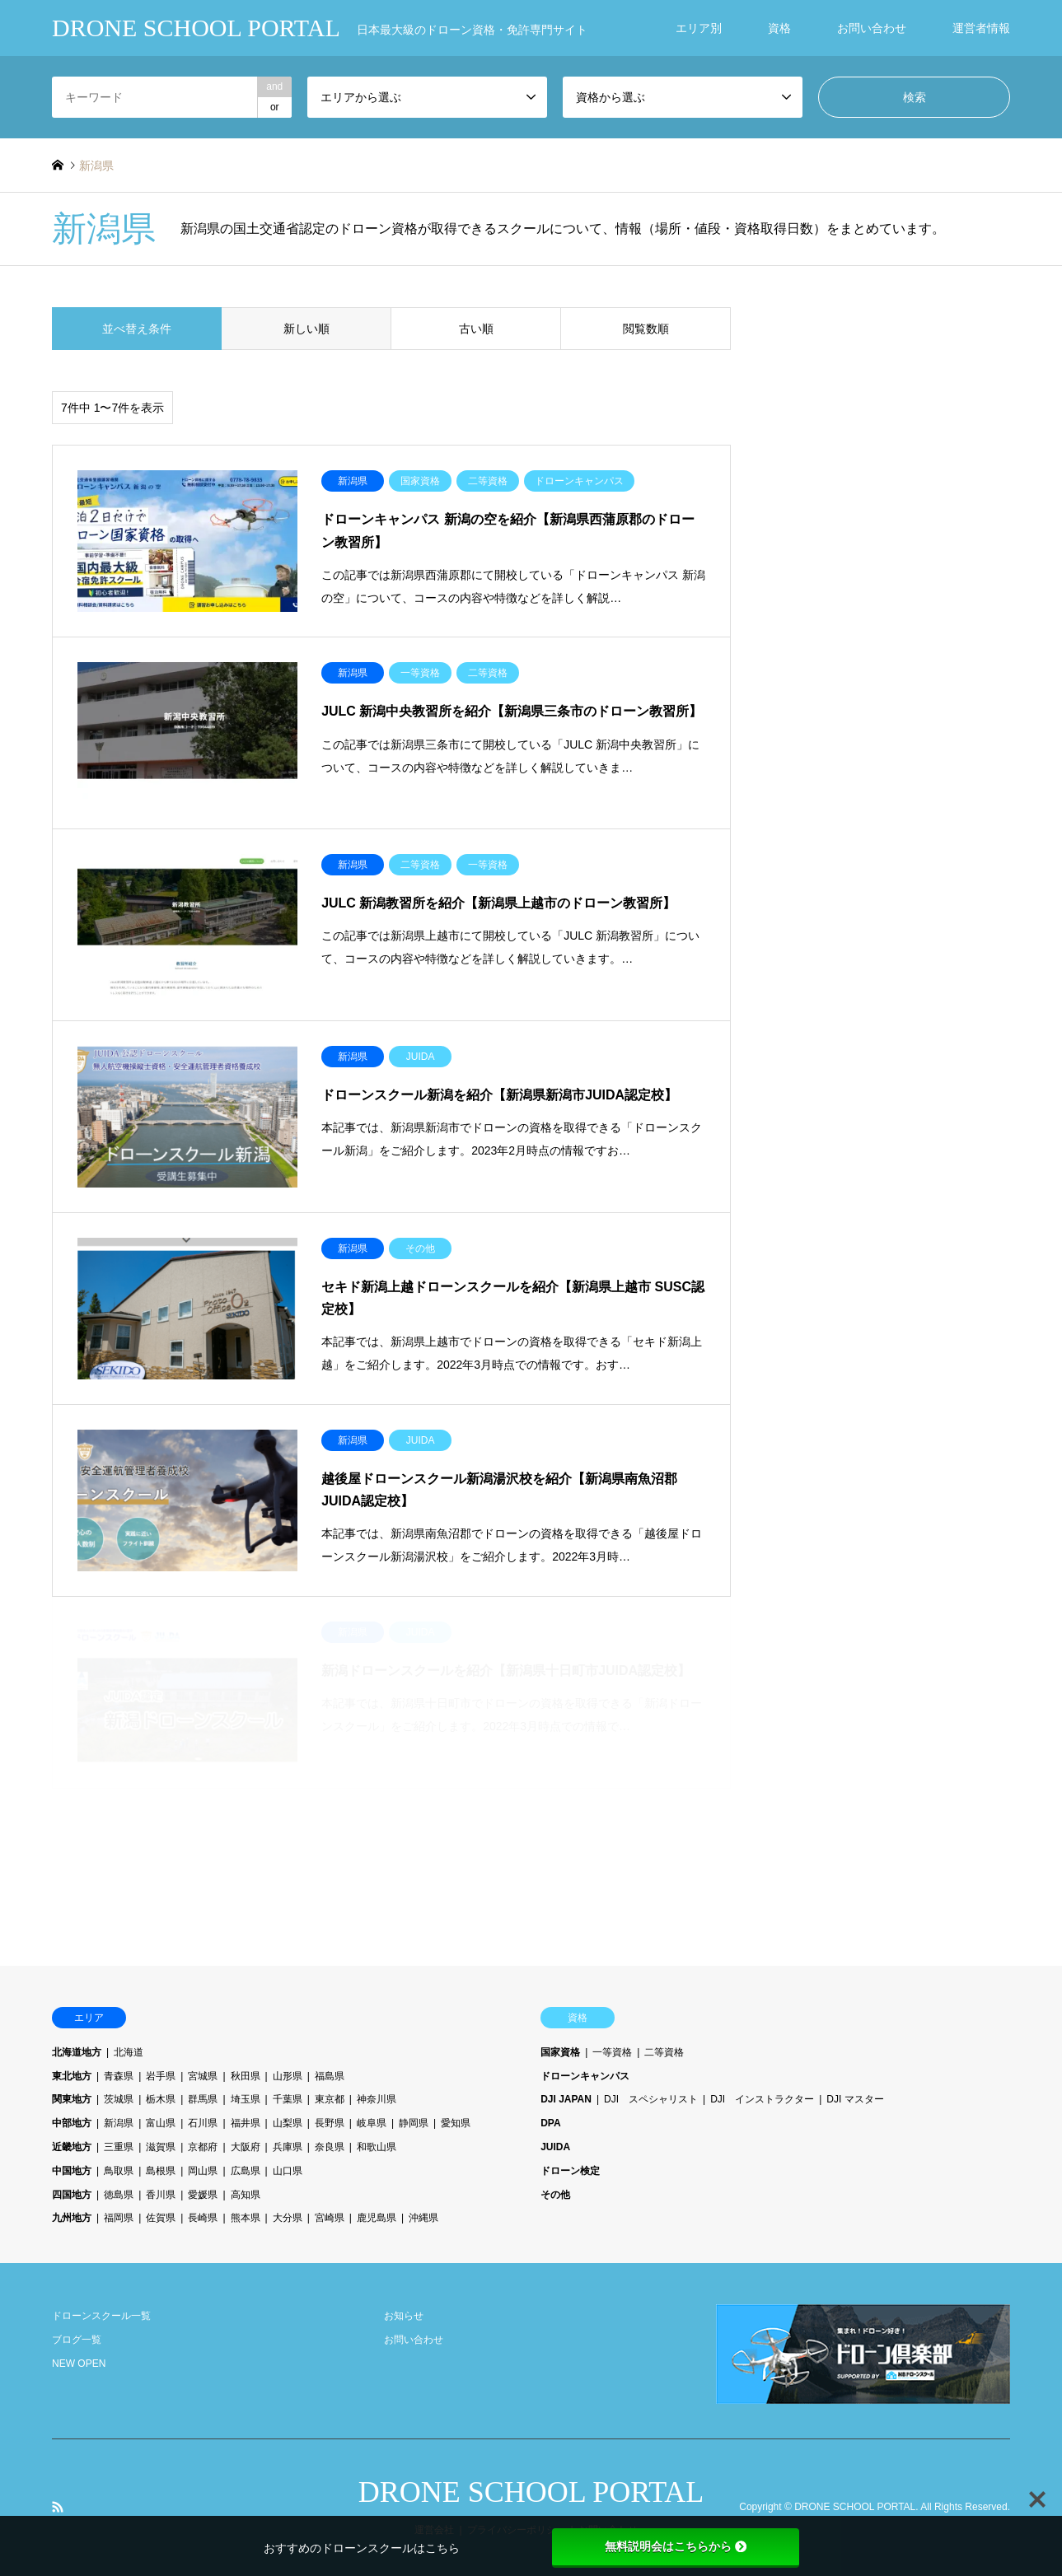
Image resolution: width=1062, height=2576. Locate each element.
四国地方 (71, 2194)
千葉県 (287, 2099)
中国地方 (71, 2171)
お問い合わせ (871, 28)
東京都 (329, 2099)
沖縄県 (423, 2218)
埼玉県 (245, 2099)
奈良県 (329, 2147)
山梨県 (287, 2123)
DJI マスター (854, 2099)
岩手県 (160, 2076)
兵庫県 (287, 2147)
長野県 (329, 2123)
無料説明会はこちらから (675, 2546)
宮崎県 (329, 2218)
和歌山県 (376, 2147)
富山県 (160, 2123)
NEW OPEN (78, 2363)
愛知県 (455, 2123)
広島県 (245, 2171)
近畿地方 (71, 2147)
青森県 (118, 2076)
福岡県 (118, 2218)
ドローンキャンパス (584, 2076)
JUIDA (555, 2147)
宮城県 (203, 2076)
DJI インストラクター (762, 2099)
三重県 (118, 2147)
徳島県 (118, 2194)
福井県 (245, 2123)
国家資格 (560, 2052)
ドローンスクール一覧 (101, 2316)
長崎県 (203, 2218)
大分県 (287, 2218)
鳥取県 (118, 2171)
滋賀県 (160, 2147)
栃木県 (160, 2099)
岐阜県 (371, 2123)
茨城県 (118, 2099)
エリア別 (699, 28)
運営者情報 (981, 28)
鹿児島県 (376, 2218)
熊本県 (245, 2218)
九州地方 (71, 2218)
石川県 (203, 2123)
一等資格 (612, 2052)
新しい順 (306, 328)
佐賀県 (160, 2218)
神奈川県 (376, 2099)
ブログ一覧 (76, 2339)
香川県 (160, 2194)
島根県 (160, 2171)
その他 (555, 2194)
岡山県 (203, 2171)
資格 (779, 28)
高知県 (245, 2194)
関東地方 (71, 2099)
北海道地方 (76, 2052)
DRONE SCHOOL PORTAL (531, 2492)
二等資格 (664, 2052)
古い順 (476, 328)
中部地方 (71, 2123)
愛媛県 (203, 2194)
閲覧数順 (646, 328)
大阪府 (245, 2147)
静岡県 (413, 2123)
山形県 (287, 2076)
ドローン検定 (570, 2171)
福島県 (329, 2076)
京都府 (203, 2147)
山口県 (287, 2171)
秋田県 (245, 2076)
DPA (550, 2123)
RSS (57, 2507)
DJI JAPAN (566, 2099)
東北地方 (71, 2076)
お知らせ (403, 2316)
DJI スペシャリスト (651, 2099)
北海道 (128, 2052)
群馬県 (203, 2099)
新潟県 (118, 2123)
